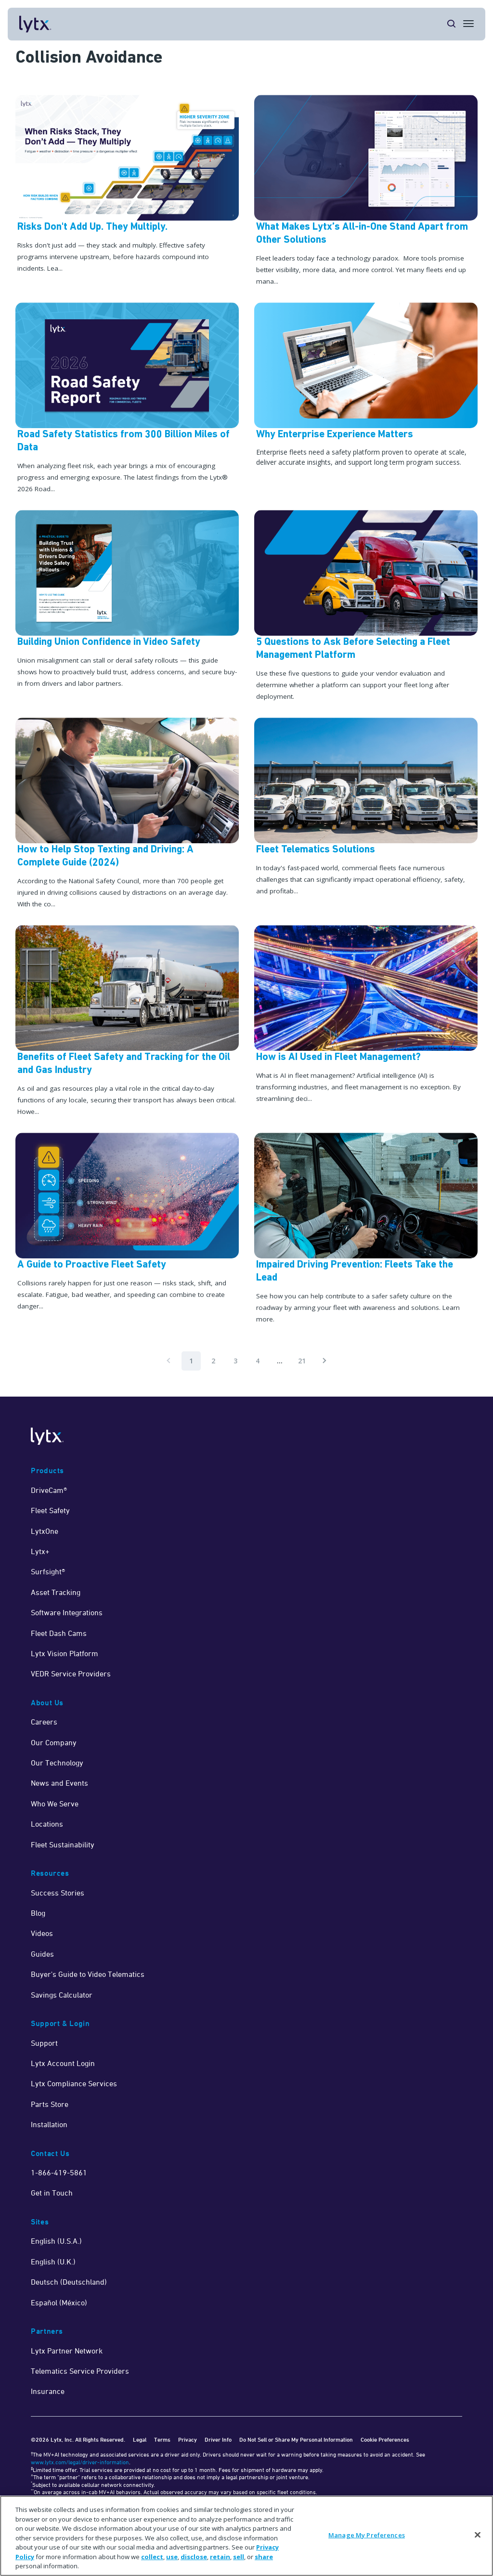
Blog (38, 1913)
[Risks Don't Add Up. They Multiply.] (127, 191)
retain (220, 2556)
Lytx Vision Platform (64, 1653)
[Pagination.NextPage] (324, 1361)
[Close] (477, 2534)
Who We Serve (54, 1803)
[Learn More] (127, 814)
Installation (49, 2124)
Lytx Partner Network (67, 2350)
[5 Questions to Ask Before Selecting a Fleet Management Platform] (366, 606)
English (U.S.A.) (56, 2240)
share (264, 2556)
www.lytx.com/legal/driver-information (80, 2462)
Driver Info (218, 2439)
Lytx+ (40, 1551)
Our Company (54, 1742)
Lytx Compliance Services (74, 2083)
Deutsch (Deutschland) (69, 2281)
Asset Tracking (55, 1592)
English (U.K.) (53, 2261)
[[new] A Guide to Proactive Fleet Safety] (127, 1229)
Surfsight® (48, 1571)
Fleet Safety (50, 1510)
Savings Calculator (61, 1994)
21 (302, 1360)
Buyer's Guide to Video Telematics (87, 1974)
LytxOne (44, 1531)
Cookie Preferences (385, 2439)
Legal (139, 2439)
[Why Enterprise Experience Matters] (366, 398)
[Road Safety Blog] (127, 398)
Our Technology (57, 1762)
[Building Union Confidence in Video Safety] (127, 606)
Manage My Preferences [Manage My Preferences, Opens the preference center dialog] (366, 2534)
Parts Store (49, 2104)
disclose (194, 2556)
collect (152, 2556)
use (172, 2556)
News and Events (59, 1782)
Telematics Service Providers (80, 2371)
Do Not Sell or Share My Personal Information (296, 2439)
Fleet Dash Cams (59, 1633)
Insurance (48, 2391)
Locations (47, 1823)
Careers (44, 1721)
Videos (42, 1933)
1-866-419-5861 (59, 2172)
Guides (42, 1953)
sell (238, 2556)
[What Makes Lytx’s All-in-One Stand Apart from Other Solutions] (366, 191)
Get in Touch (52, 2192)
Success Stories (57, 1892)
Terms (162, 2439)
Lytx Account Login (63, 2063)
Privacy (187, 2439)
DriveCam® (49, 1490)
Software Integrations (67, 1612)
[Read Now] (127, 1021)
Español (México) (59, 2302)
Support (44, 2043)
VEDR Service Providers (71, 1673)
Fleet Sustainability (62, 1844)
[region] (246, 2536)
